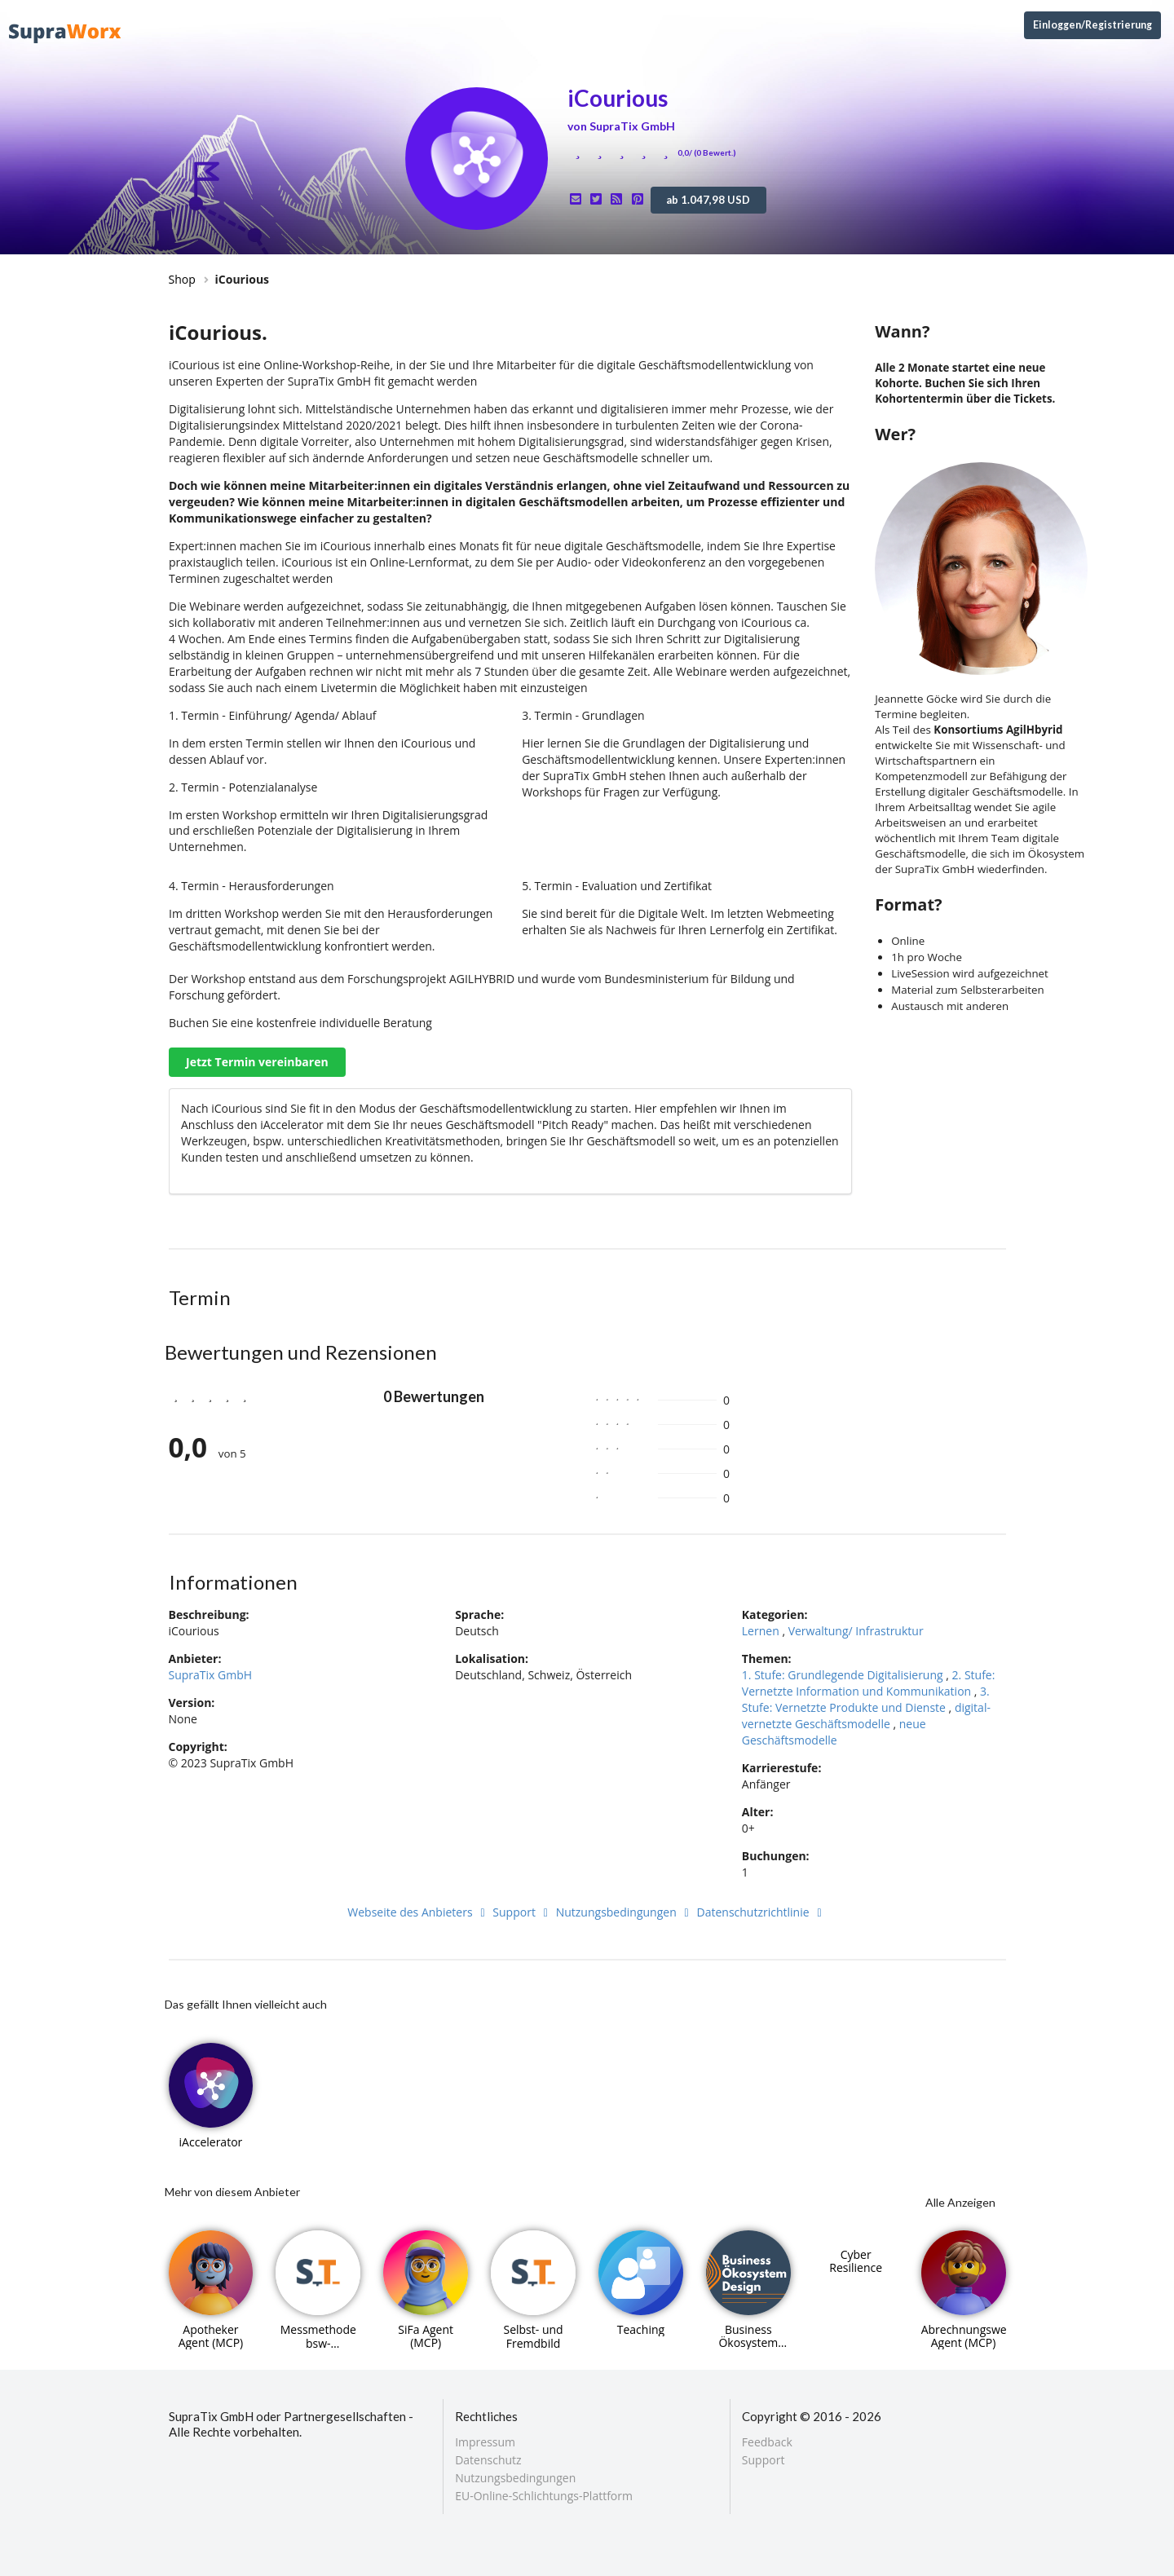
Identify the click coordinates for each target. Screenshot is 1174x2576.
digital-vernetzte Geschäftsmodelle (866, 1715)
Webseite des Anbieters (418, 1912)
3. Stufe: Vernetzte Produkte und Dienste (866, 1699)
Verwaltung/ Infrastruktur (856, 1631)
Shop (182, 279)
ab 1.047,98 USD (708, 199)
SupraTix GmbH (211, 1675)
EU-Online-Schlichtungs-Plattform (544, 2495)
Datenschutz (488, 2460)
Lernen (760, 1631)
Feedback (767, 2443)
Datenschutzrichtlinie (762, 1912)
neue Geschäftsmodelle (834, 1732)
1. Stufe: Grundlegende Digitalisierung (842, 1675)
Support (522, 1912)
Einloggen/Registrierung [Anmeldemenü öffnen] (1092, 25)
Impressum (485, 2443)
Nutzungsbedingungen (625, 1912)
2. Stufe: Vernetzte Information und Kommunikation (868, 1683)
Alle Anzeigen (960, 2202)
